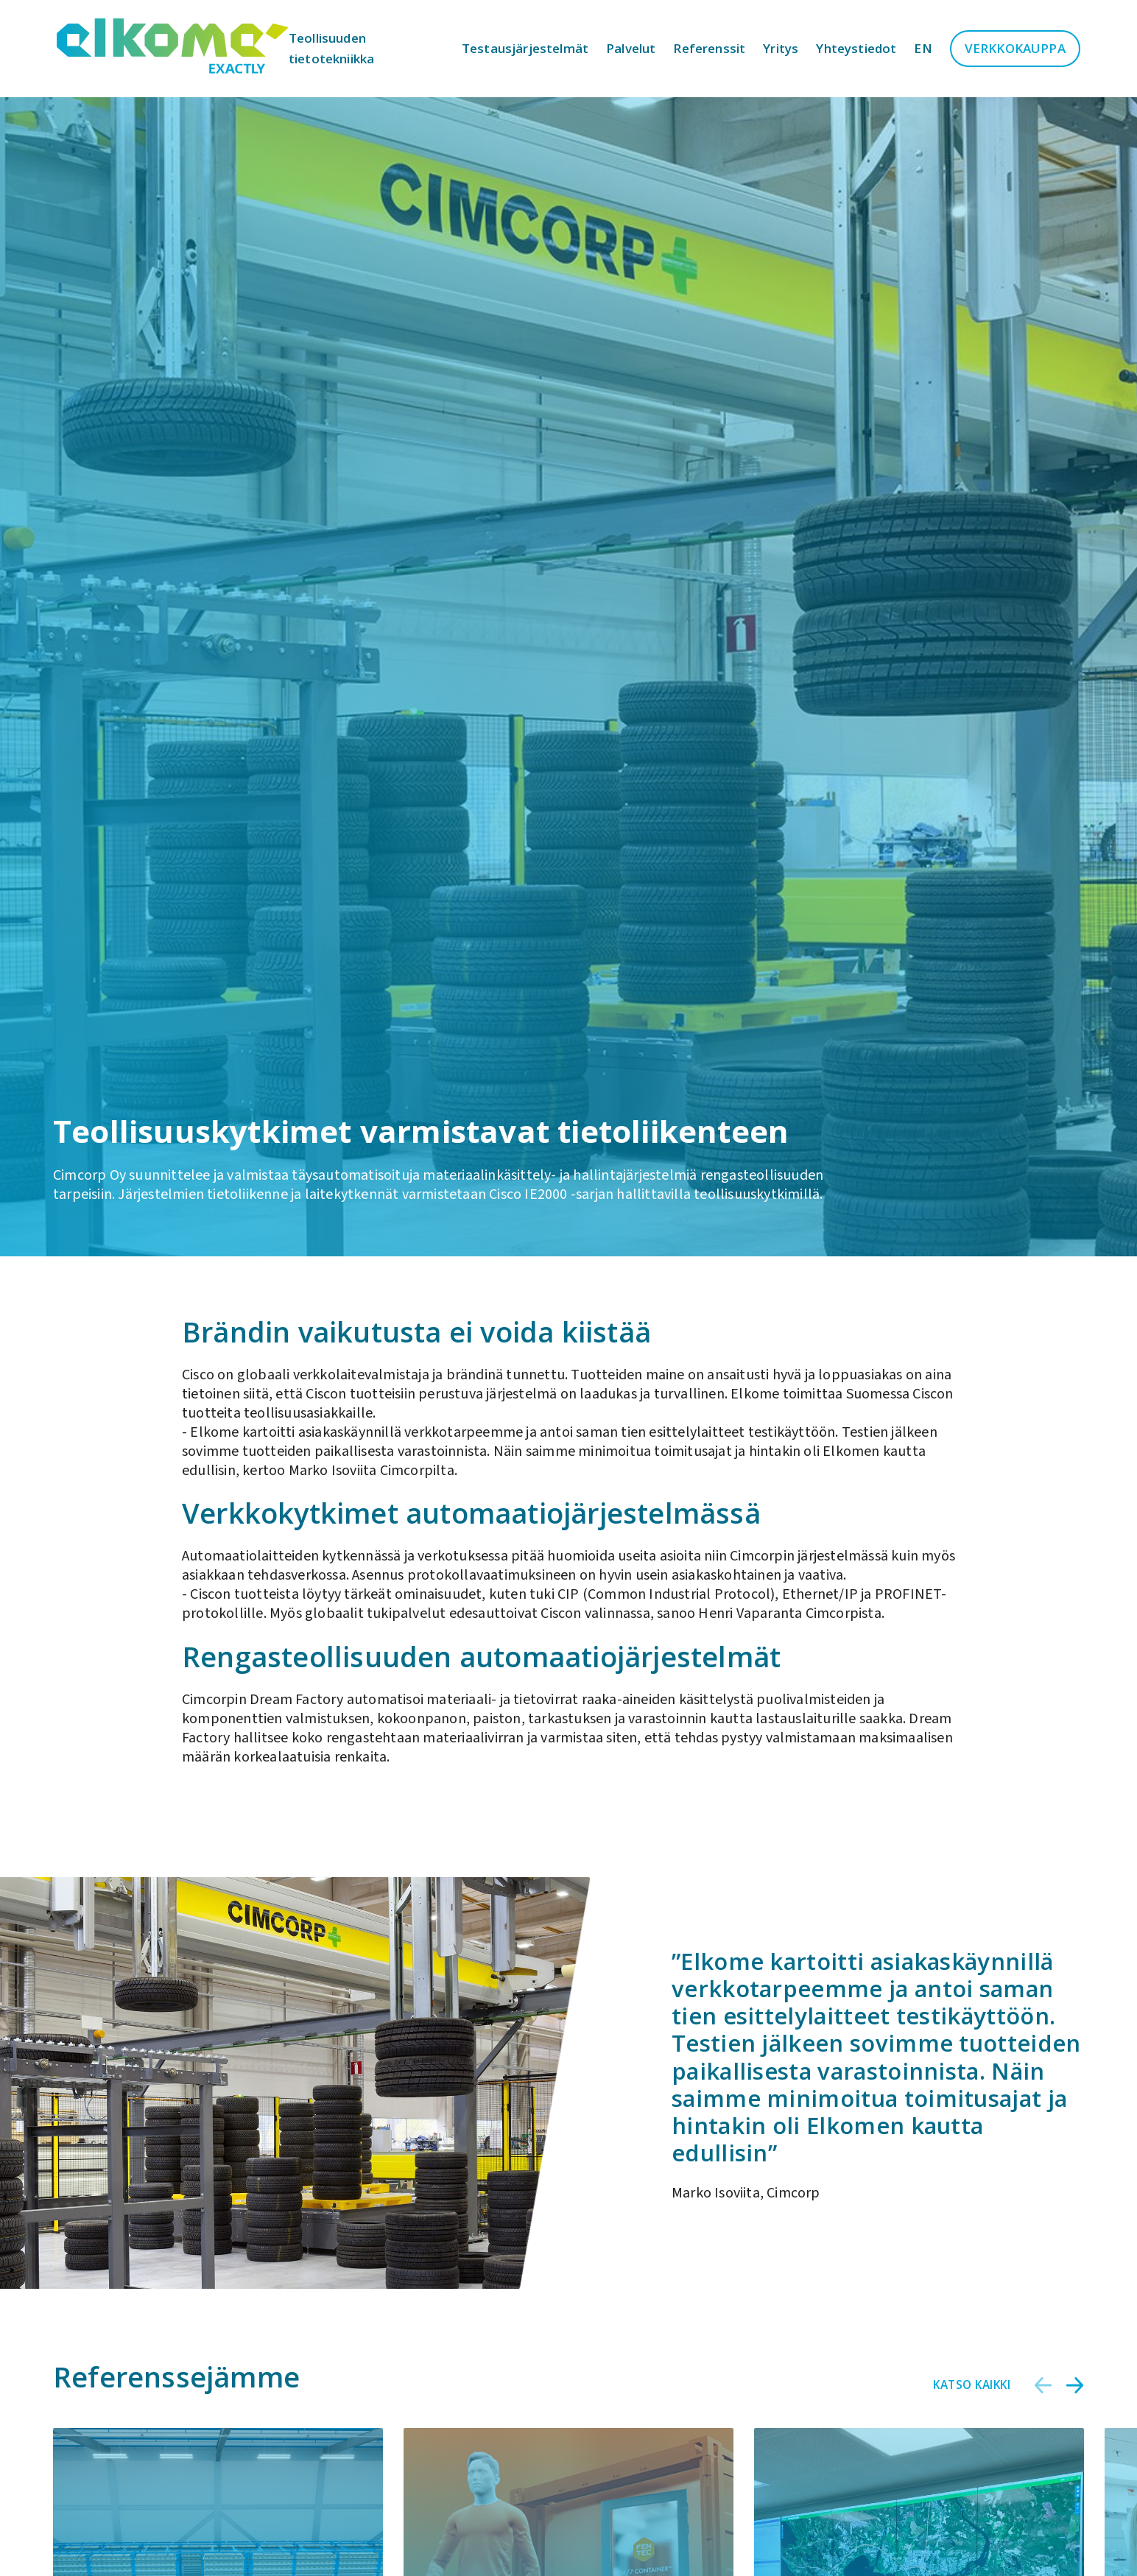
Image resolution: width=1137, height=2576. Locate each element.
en (923, 48)
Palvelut (630, 48)
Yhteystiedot (856, 48)
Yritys (780, 48)
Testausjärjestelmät (525, 48)
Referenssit (709, 48)
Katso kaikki (971, 2385)
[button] (1043, 2385)
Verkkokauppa (1015, 48)
